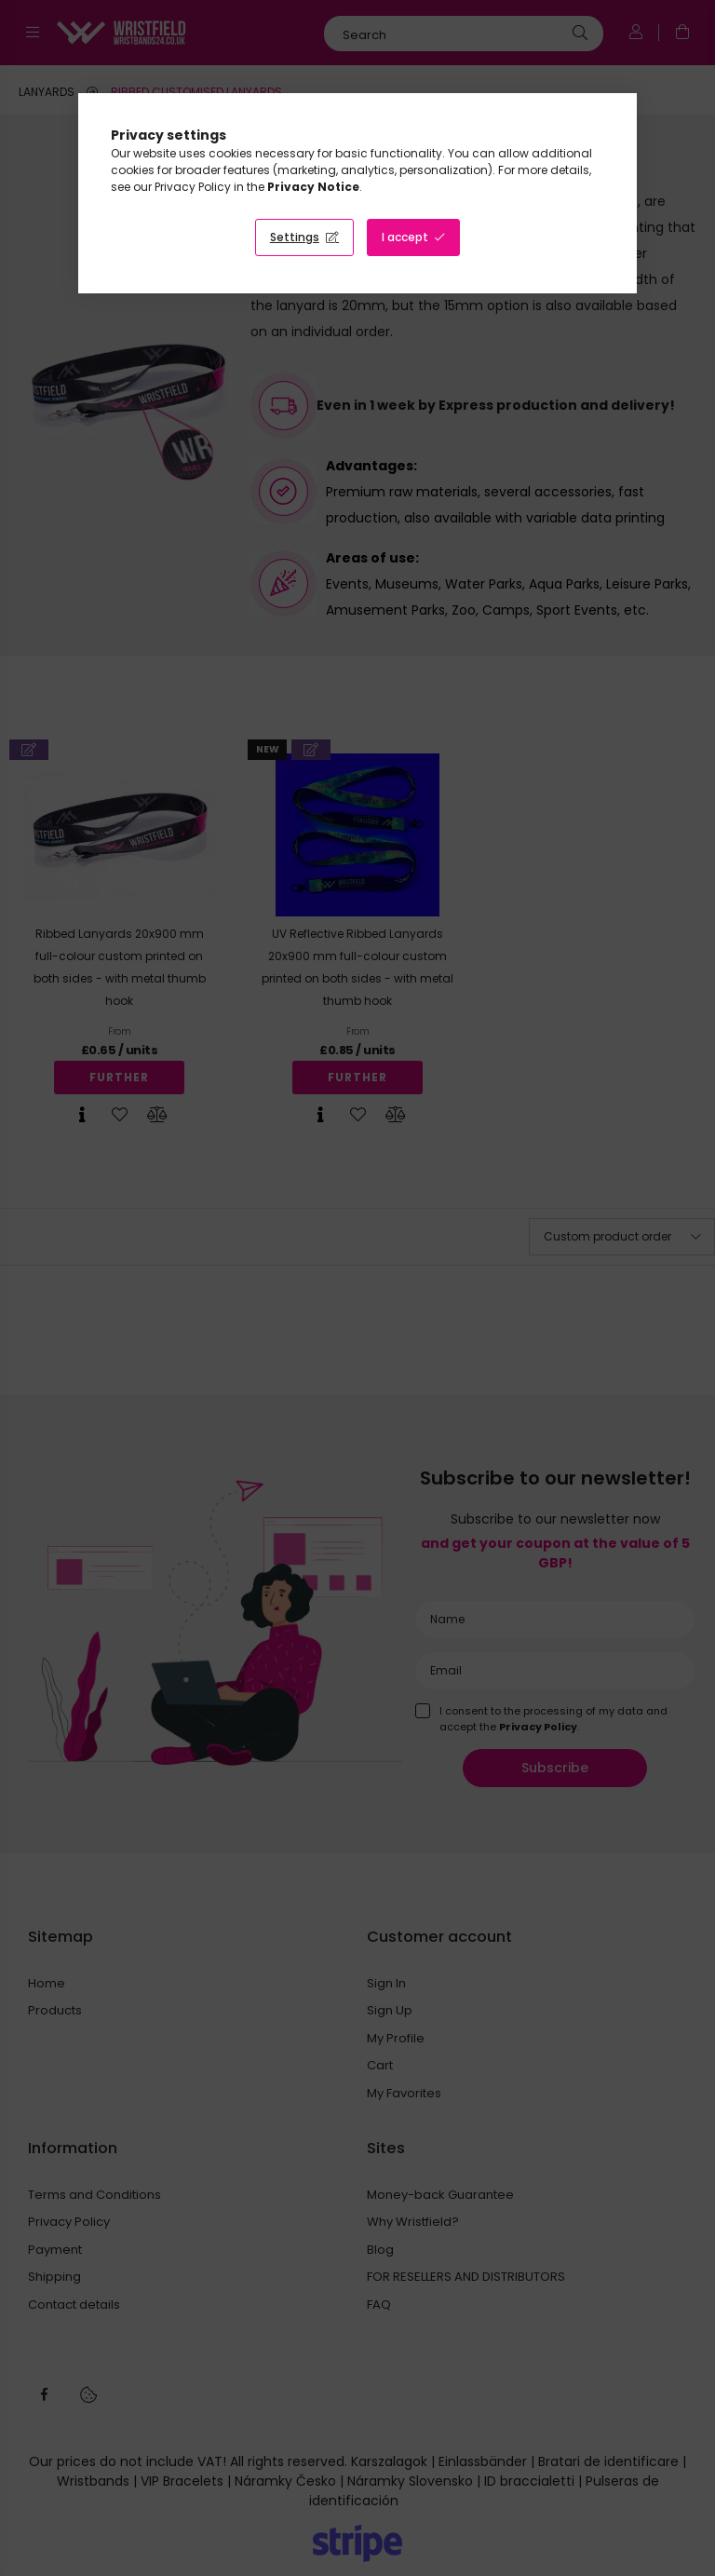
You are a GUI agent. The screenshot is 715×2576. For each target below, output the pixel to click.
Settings (294, 237)
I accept (405, 237)
